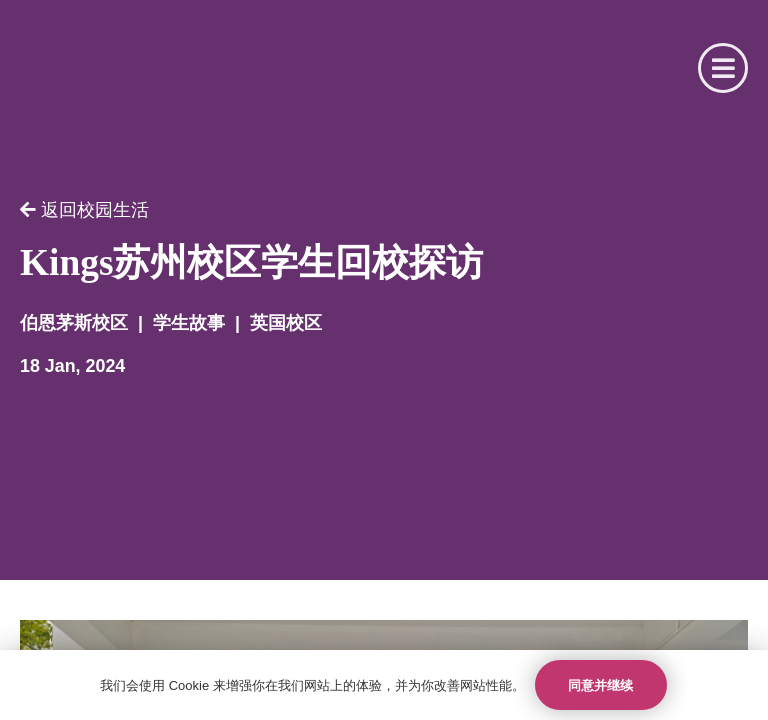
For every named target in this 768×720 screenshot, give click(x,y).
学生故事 (189, 323)
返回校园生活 (84, 210)
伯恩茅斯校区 (74, 323)
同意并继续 (600, 685)
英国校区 (286, 323)
